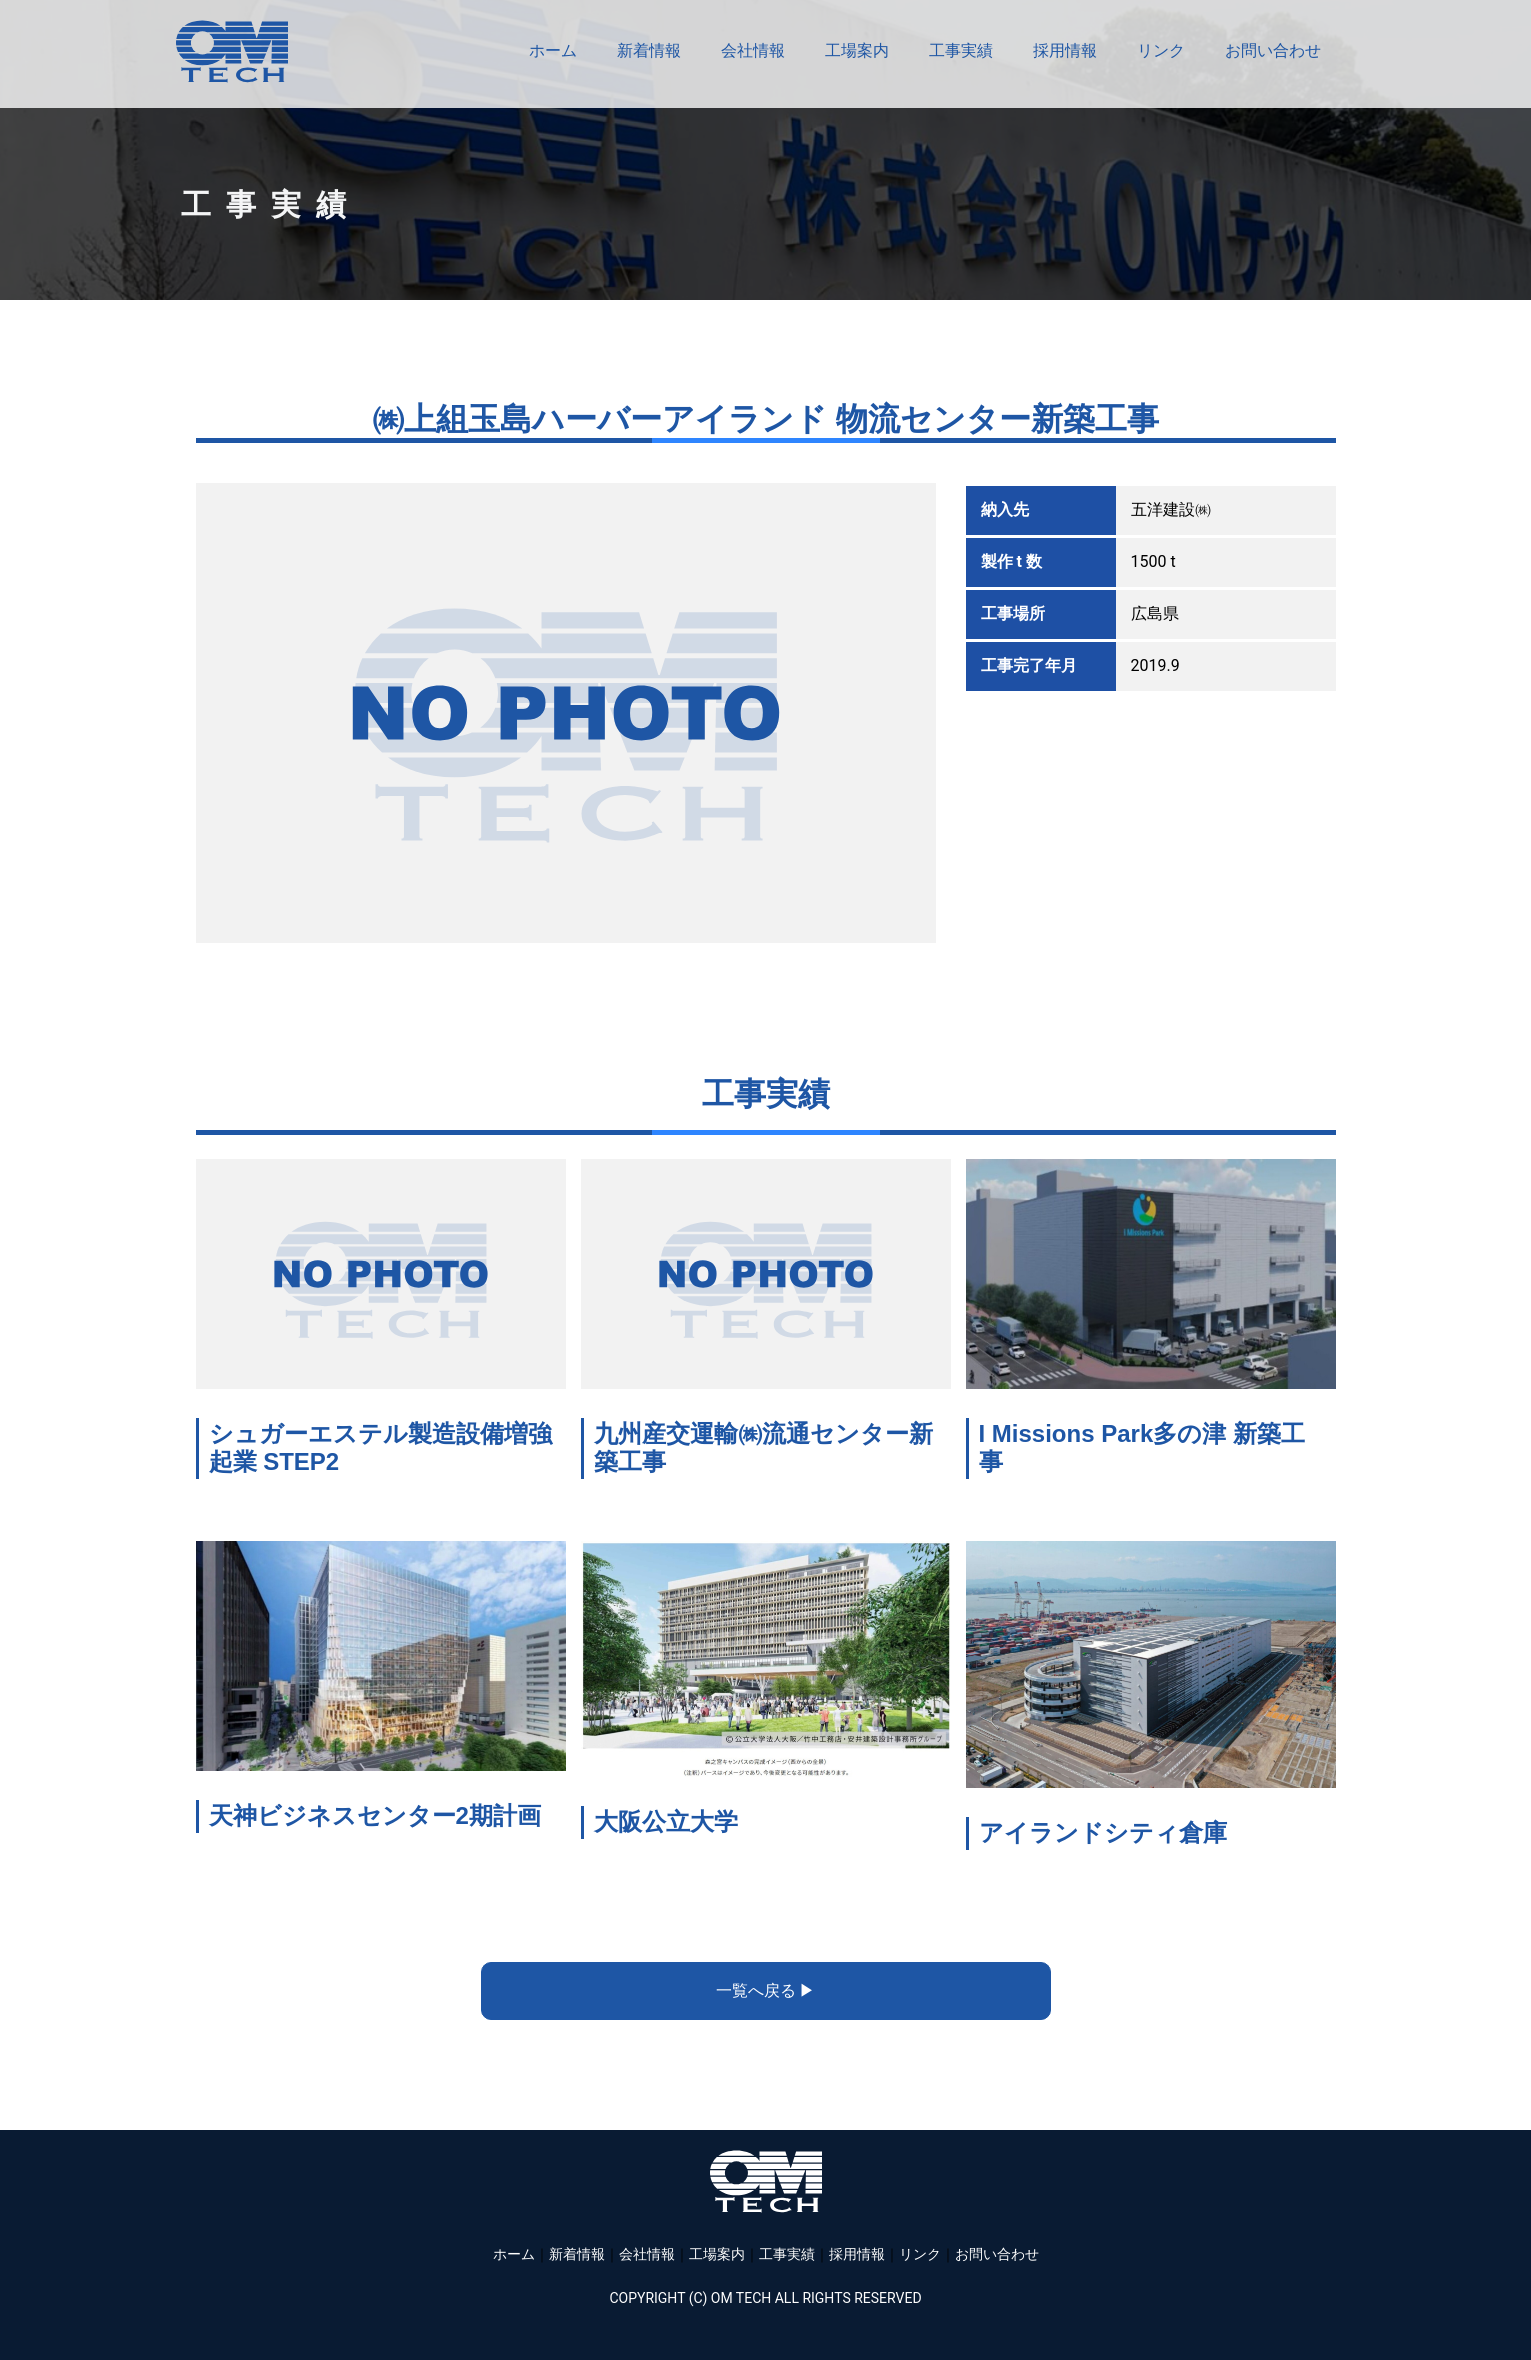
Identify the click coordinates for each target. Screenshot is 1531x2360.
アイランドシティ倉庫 (1103, 1832)
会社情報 (753, 50)
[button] (766, 1991)
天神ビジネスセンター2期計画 (375, 1815)
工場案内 (857, 50)
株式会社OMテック (232, 51)
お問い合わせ (1273, 50)
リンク (1161, 50)
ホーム (553, 50)
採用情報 (1065, 50)
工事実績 (961, 50)
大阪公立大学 (666, 1821)
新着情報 (649, 50)
